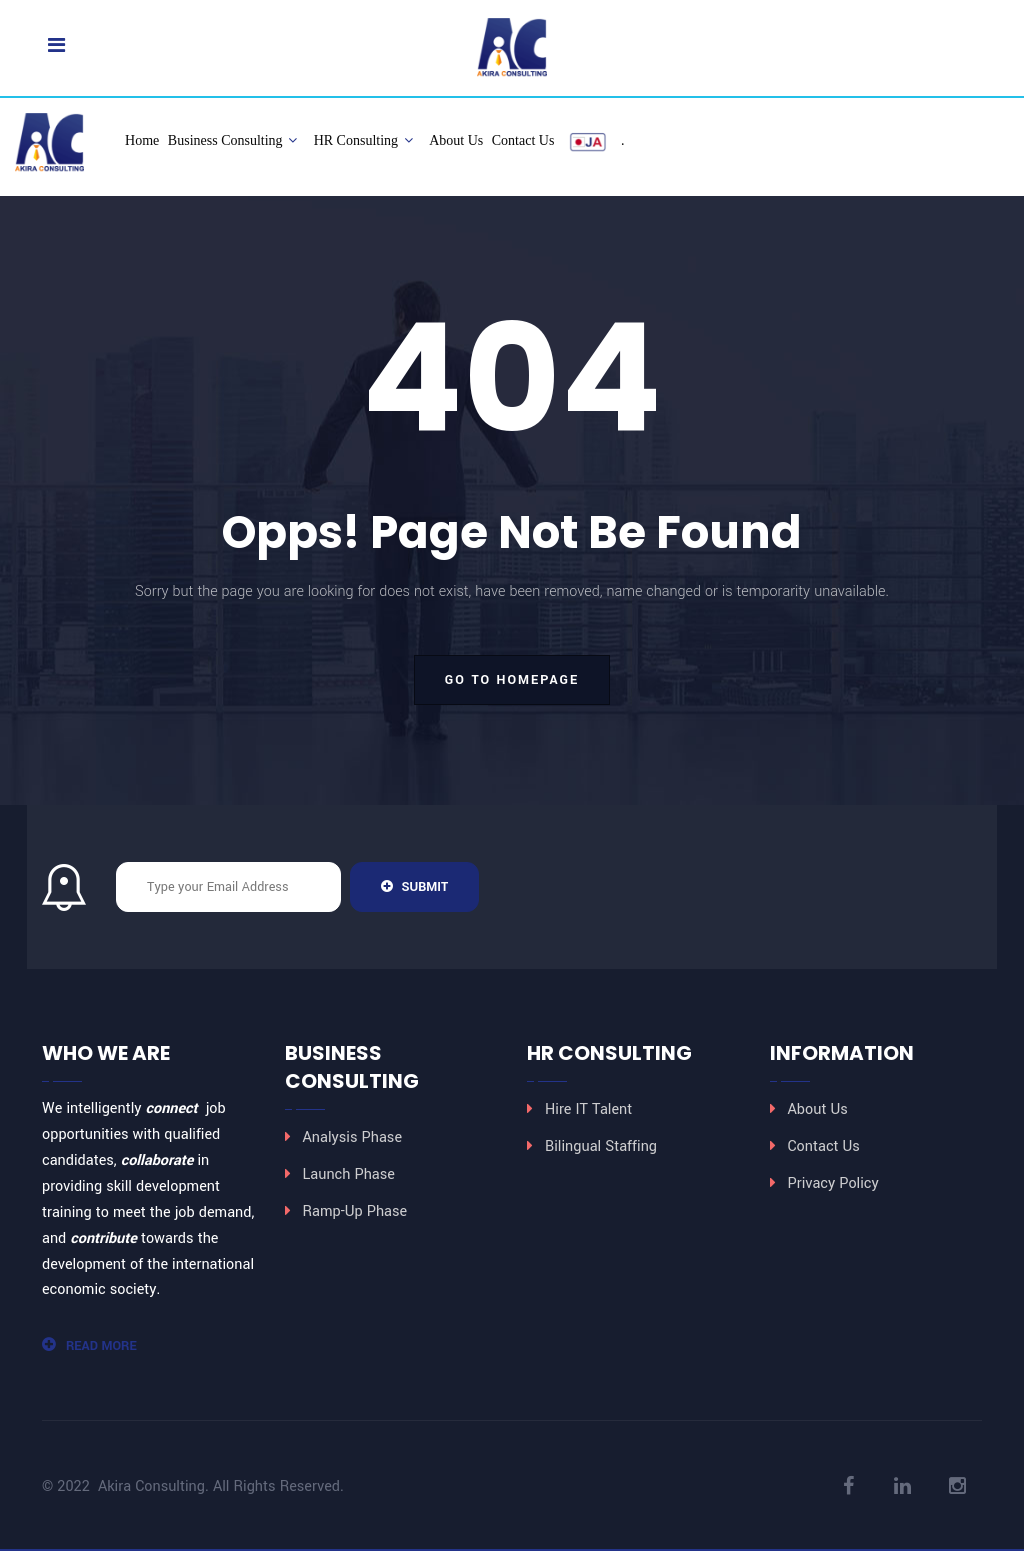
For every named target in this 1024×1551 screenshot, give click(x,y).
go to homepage (512, 680)
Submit (414, 887)
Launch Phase (349, 1174)
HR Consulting (363, 140)
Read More (89, 1346)
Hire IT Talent (588, 1109)
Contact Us (523, 140)
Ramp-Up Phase (355, 1211)
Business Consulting (232, 140)
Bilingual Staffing (601, 1146)
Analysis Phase (353, 1137)
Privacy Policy (833, 1183)
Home (142, 140)
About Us (456, 140)
